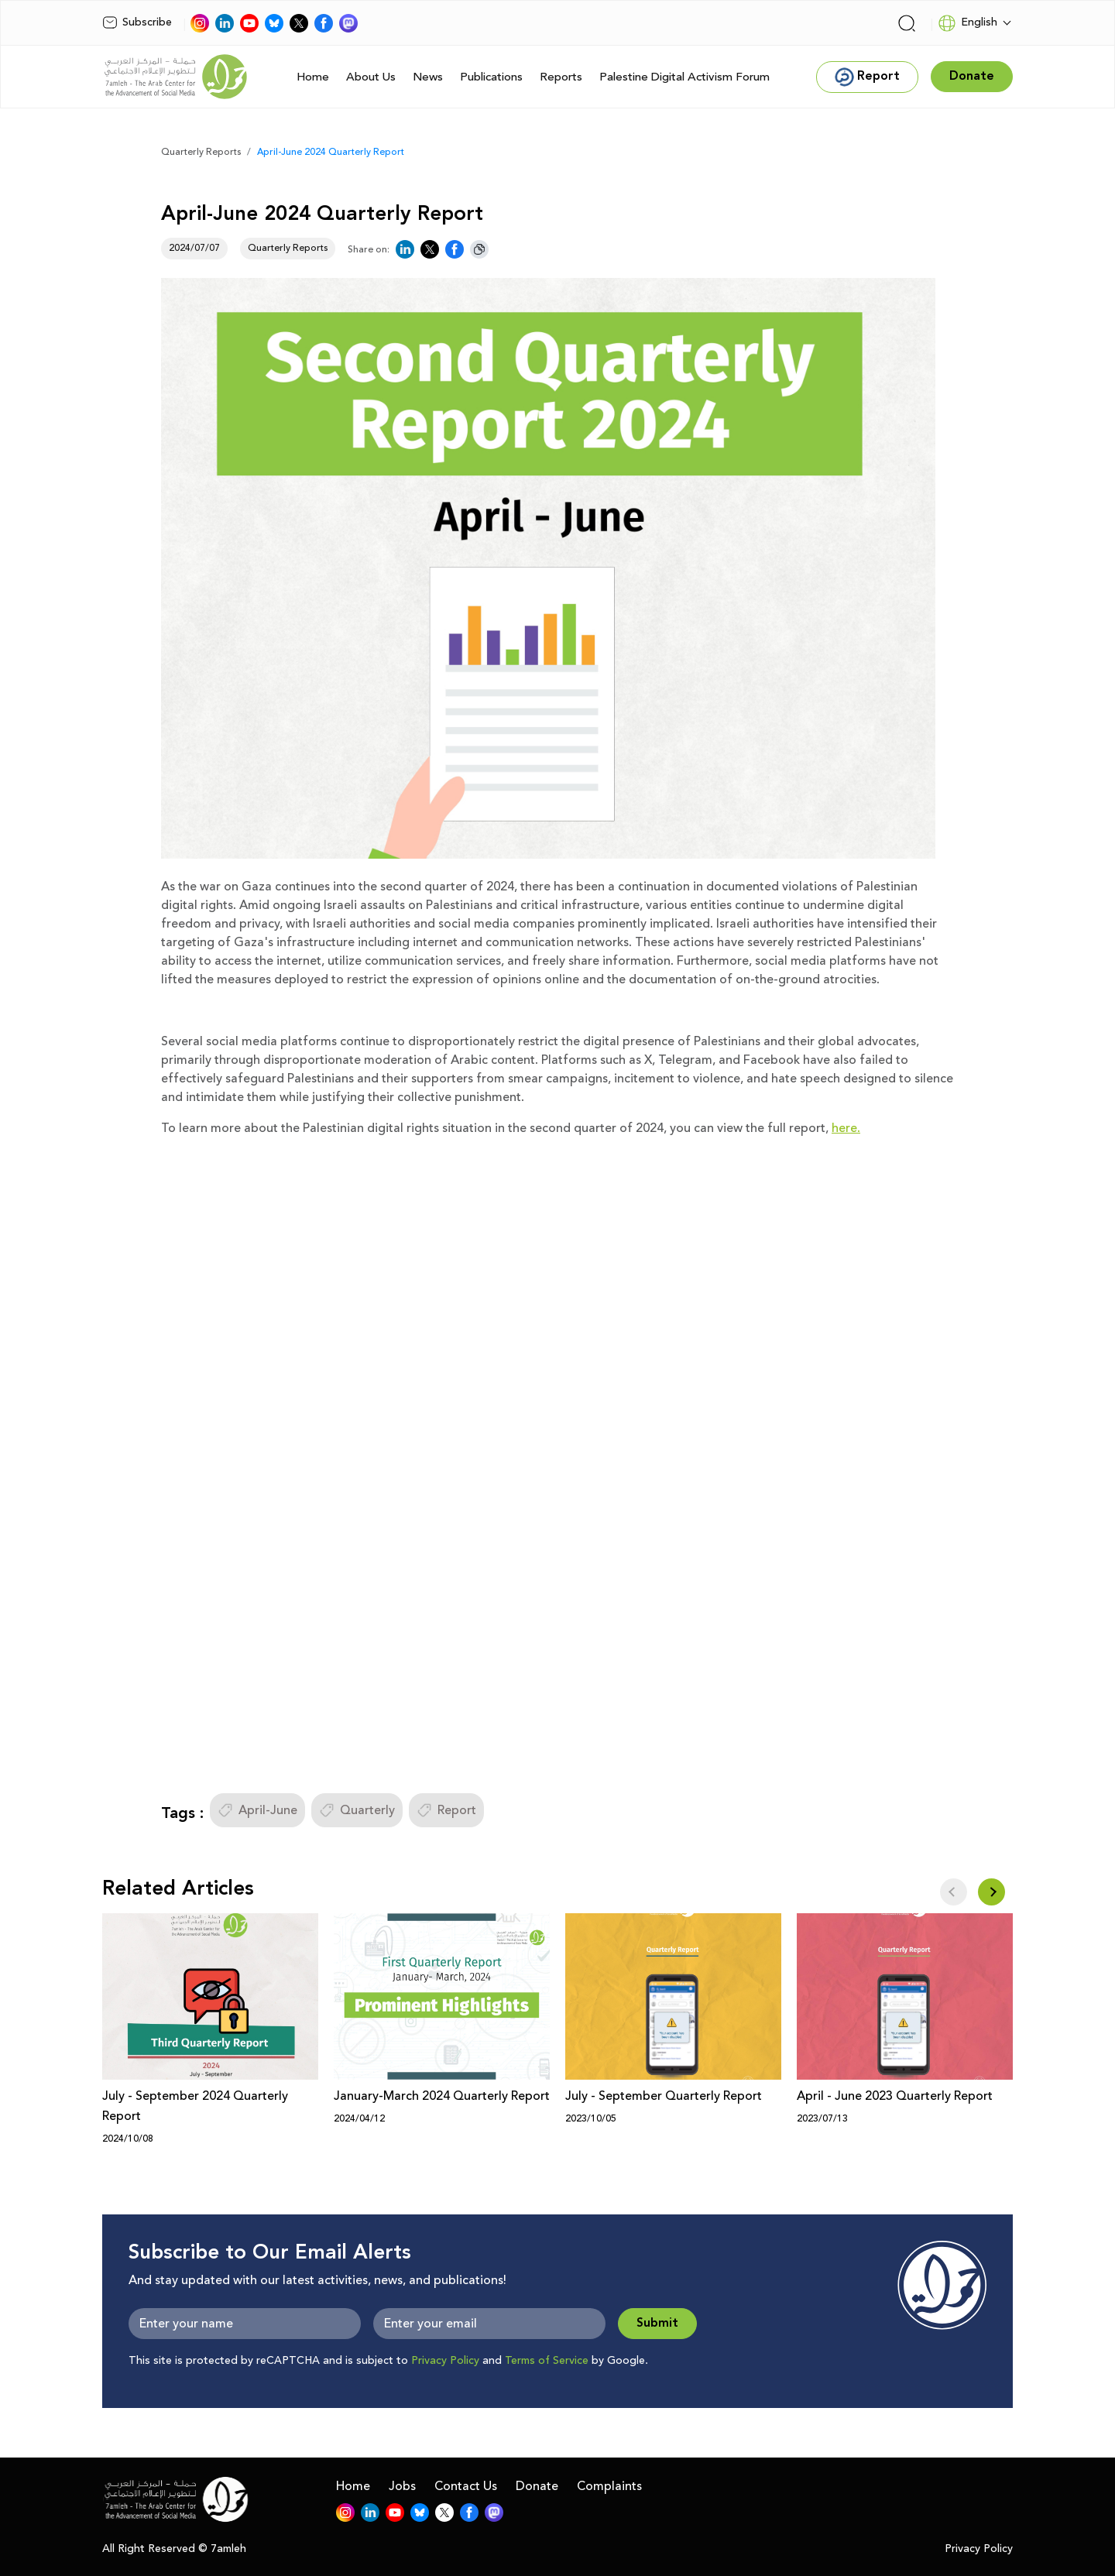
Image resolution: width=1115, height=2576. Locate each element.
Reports (561, 77)
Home (313, 77)
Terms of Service (546, 2360)
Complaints (609, 2486)
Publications (491, 77)
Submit (657, 2323)
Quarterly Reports (201, 152)
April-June (257, 1810)
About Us (371, 77)
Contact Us (465, 2486)
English (967, 23)
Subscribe (137, 22)
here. (846, 1128)
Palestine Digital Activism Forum (684, 77)
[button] (991, 1891)
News (428, 77)
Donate (537, 2486)
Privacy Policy (445, 2360)
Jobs (402, 2486)
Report (446, 1810)
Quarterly (357, 1810)
